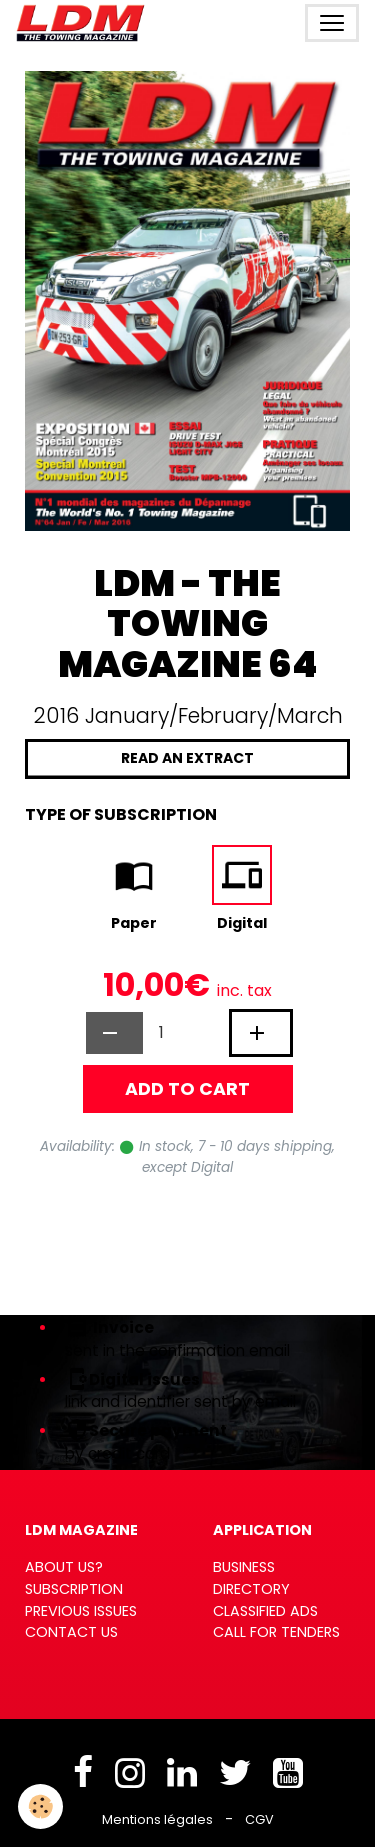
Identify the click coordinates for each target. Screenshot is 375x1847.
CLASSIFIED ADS (265, 1611)
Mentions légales (157, 1819)
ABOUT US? (64, 1567)
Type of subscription (121, 814)
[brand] (84, 23)
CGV (259, 1819)
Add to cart (187, 1089)
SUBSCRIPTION (74, 1589)
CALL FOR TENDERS (276, 1632)
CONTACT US (71, 1632)
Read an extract (187, 758)
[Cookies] (40, 1806)
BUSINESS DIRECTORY (251, 1578)
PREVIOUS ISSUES (81, 1611)
